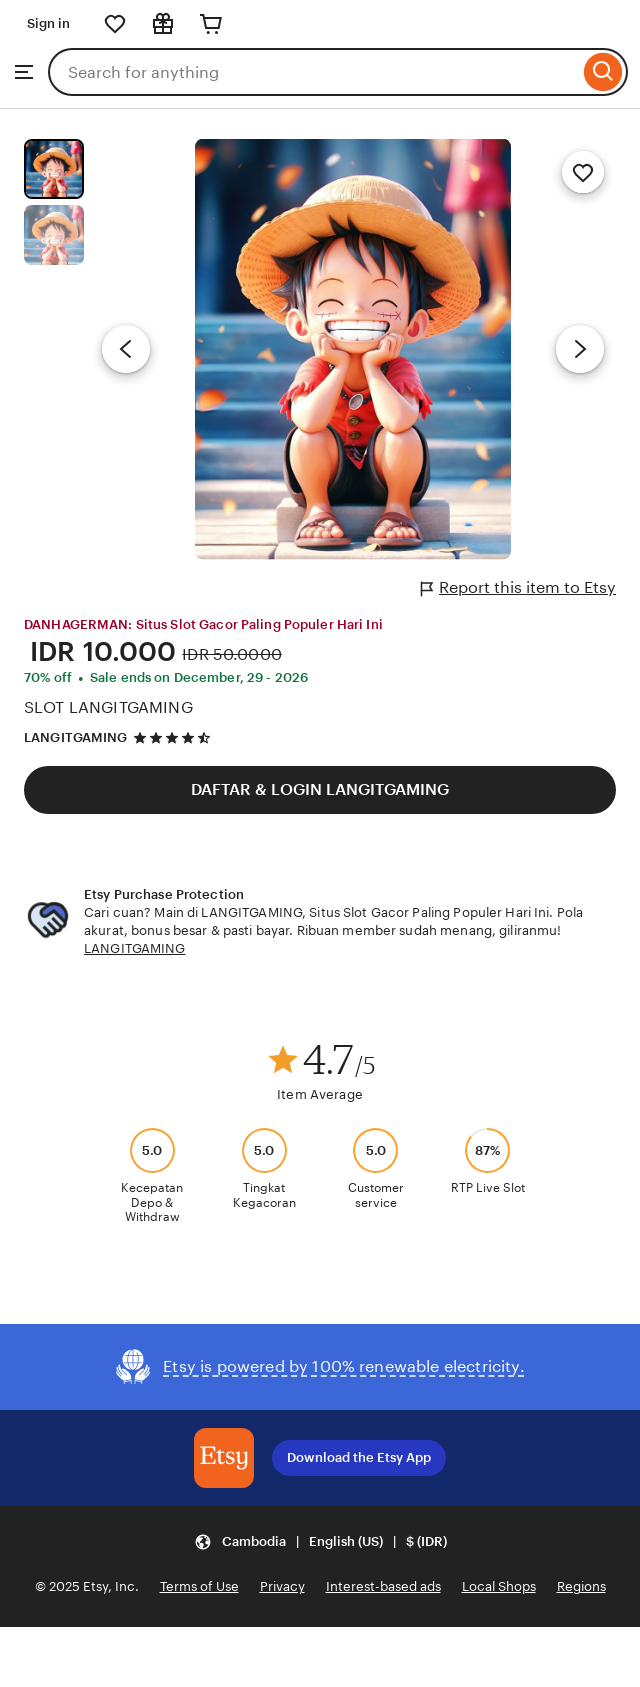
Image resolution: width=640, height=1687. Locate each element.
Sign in (48, 23)
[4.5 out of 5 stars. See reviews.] (175, 738)
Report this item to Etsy (518, 588)
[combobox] (313, 72)
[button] (320, 1542)
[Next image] (580, 349)
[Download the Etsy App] (224, 1458)
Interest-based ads (383, 1586)
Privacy (282, 1586)
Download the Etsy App (359, 1457)
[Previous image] (126, 349)
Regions (581, 1586)
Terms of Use (199, 1586)
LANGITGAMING (76, 737)
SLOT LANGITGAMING (108, 707)
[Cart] (211, 24)
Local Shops (499, 1586)
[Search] (603, 72)
